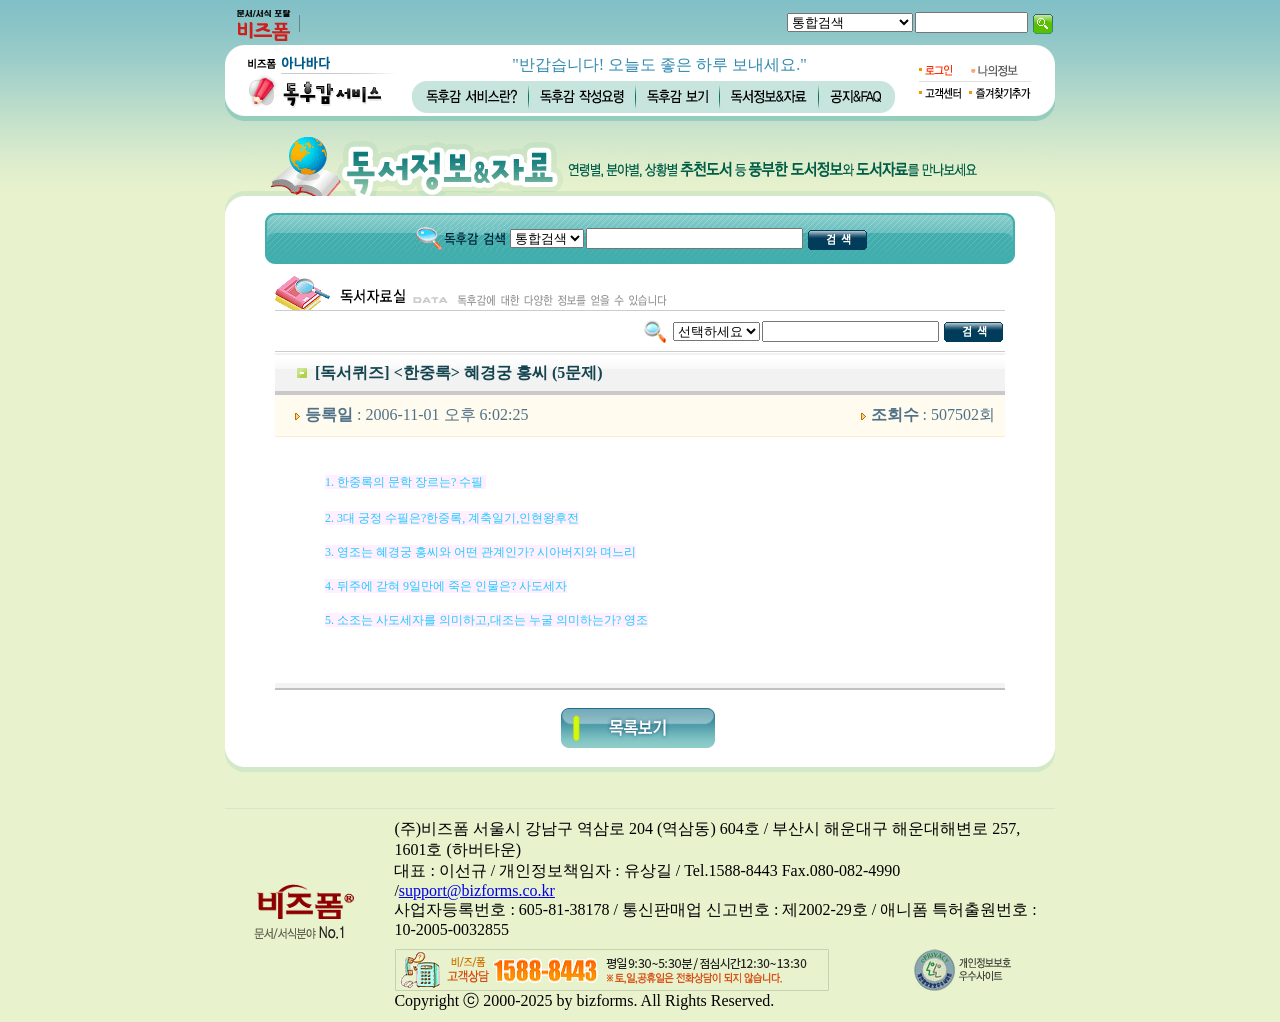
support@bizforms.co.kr (477, 890)
